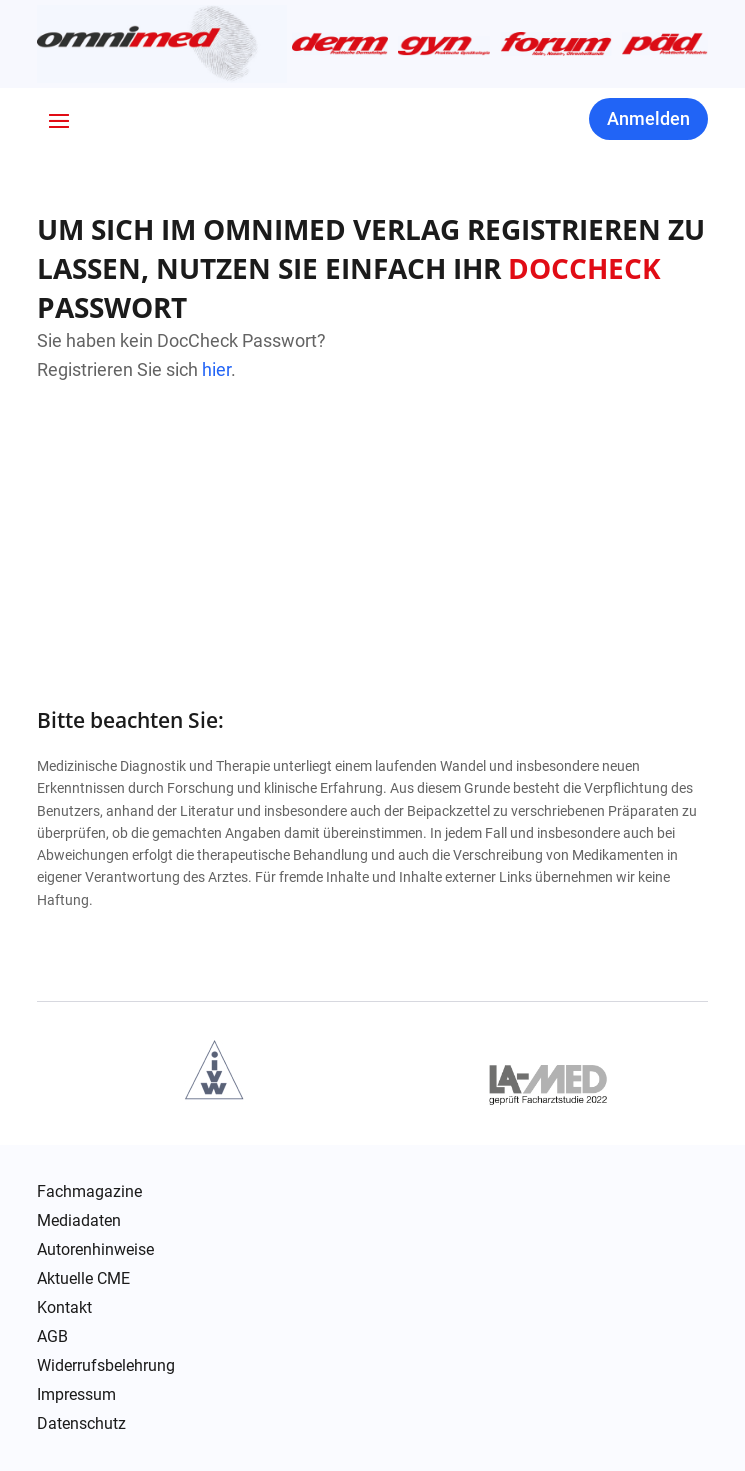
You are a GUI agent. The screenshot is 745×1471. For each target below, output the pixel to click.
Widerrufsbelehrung (106, 1366)
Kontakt (64, 1308)
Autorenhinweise (95, 1250)
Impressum (76, 1395)
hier (216, 369)
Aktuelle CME (83, 1279)
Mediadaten (79, 1221)
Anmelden (648, 118)
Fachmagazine (89, 1192)
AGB (52, 1337)
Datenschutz (81, 1424)
